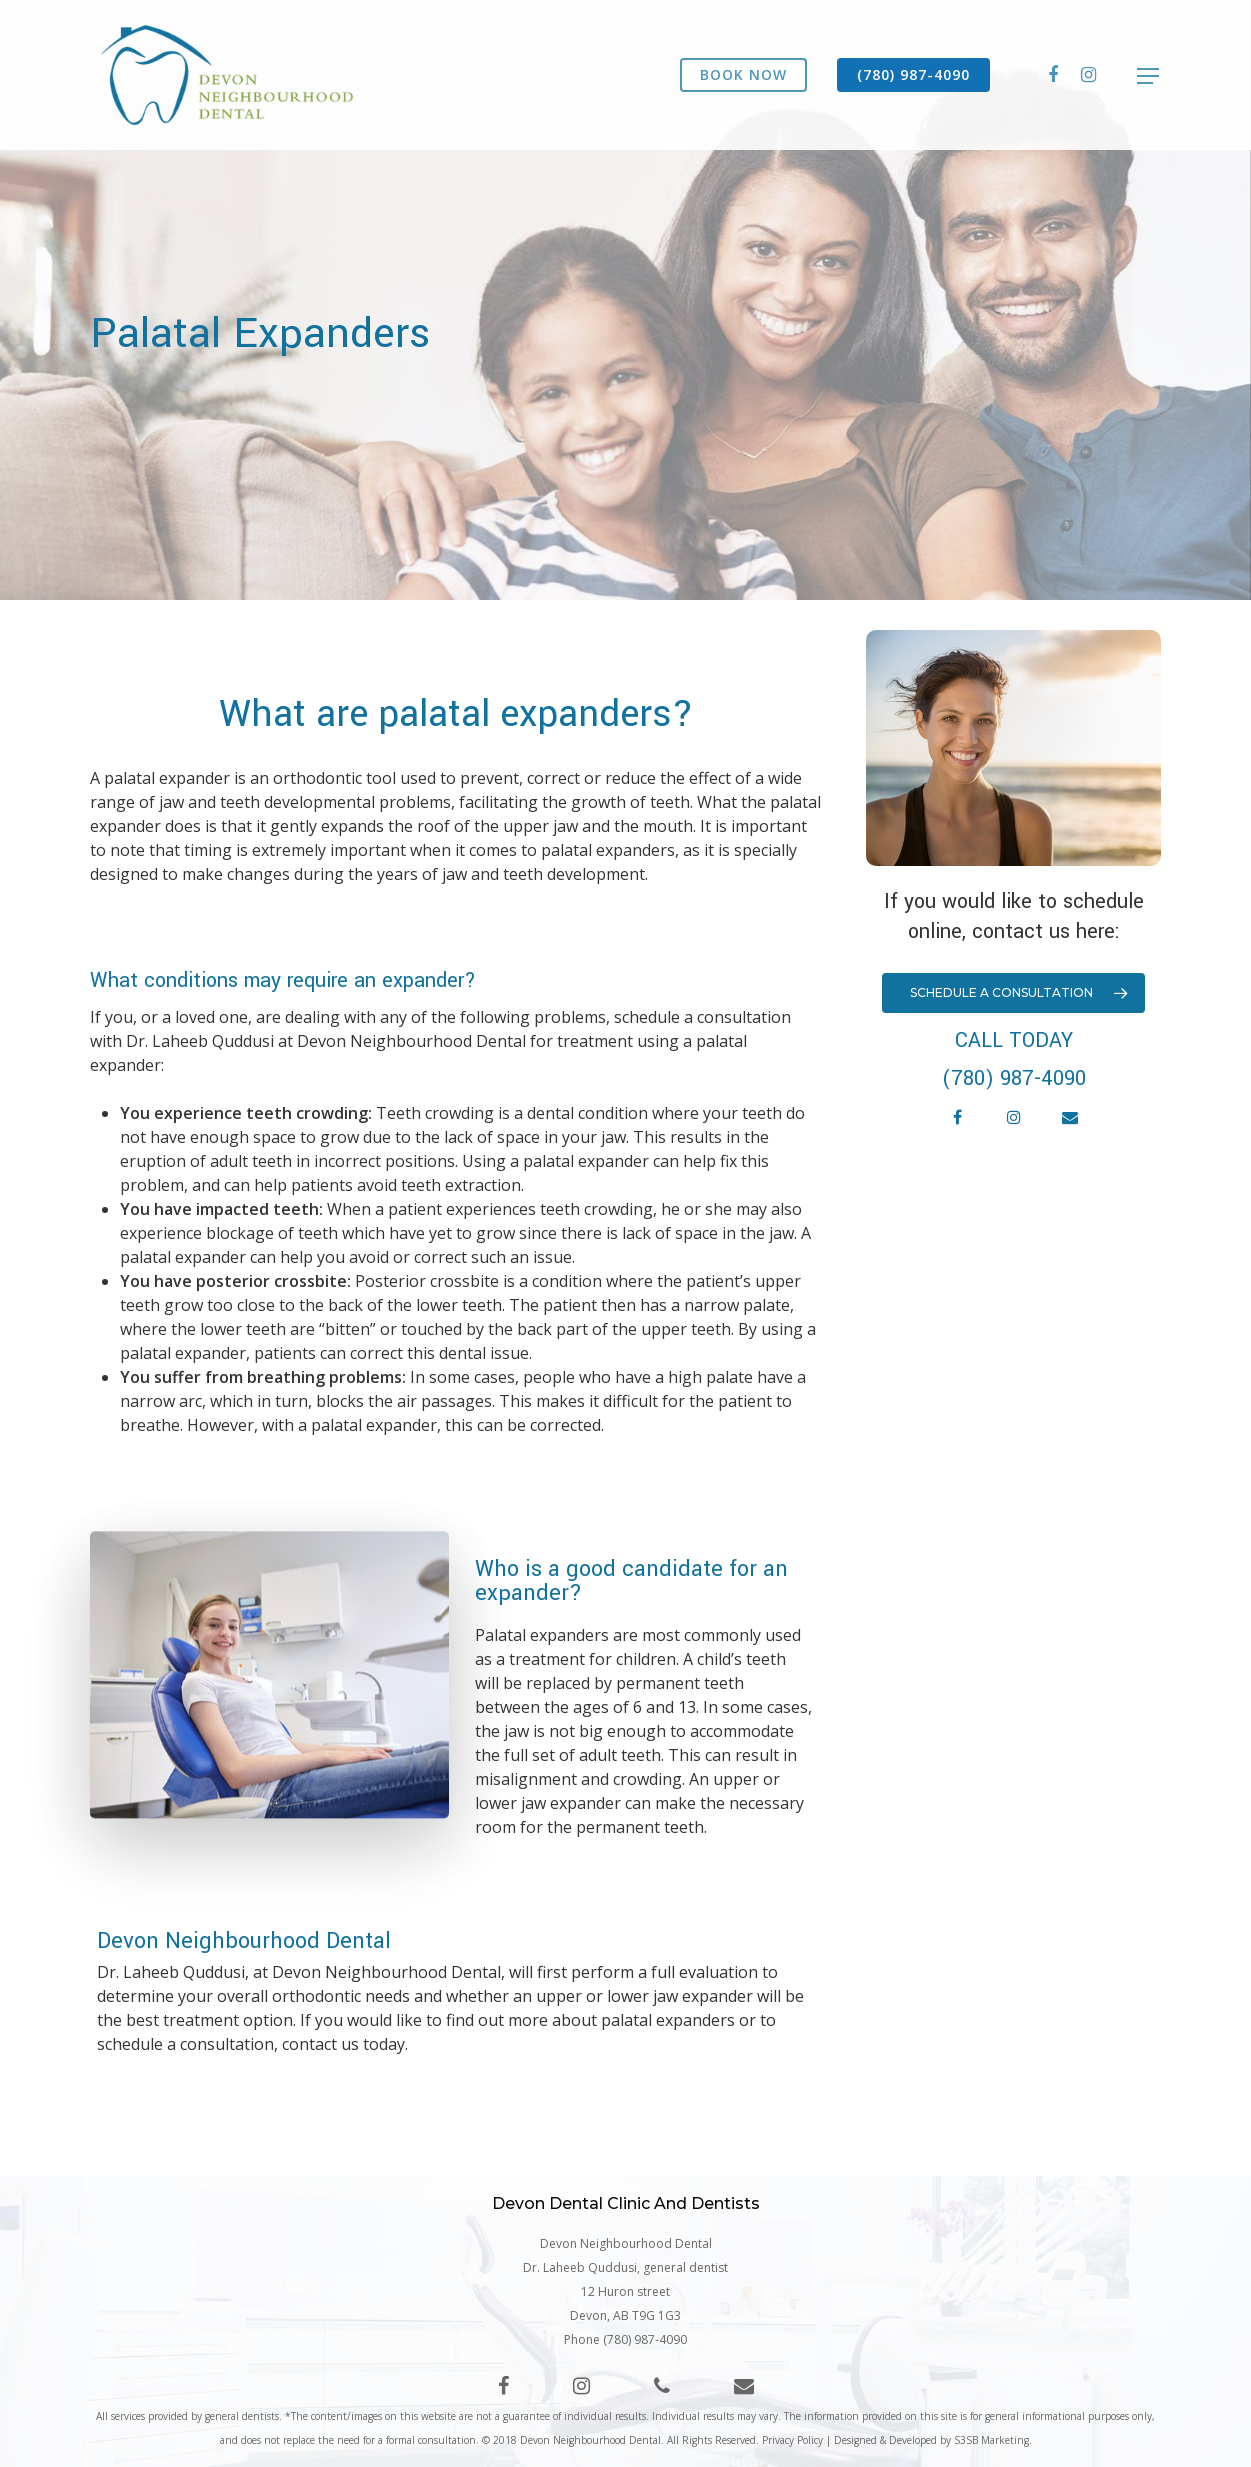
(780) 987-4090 (913, 74)
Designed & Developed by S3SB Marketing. (933, 2440)
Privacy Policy (792, 2440)
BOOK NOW (743, 74)
